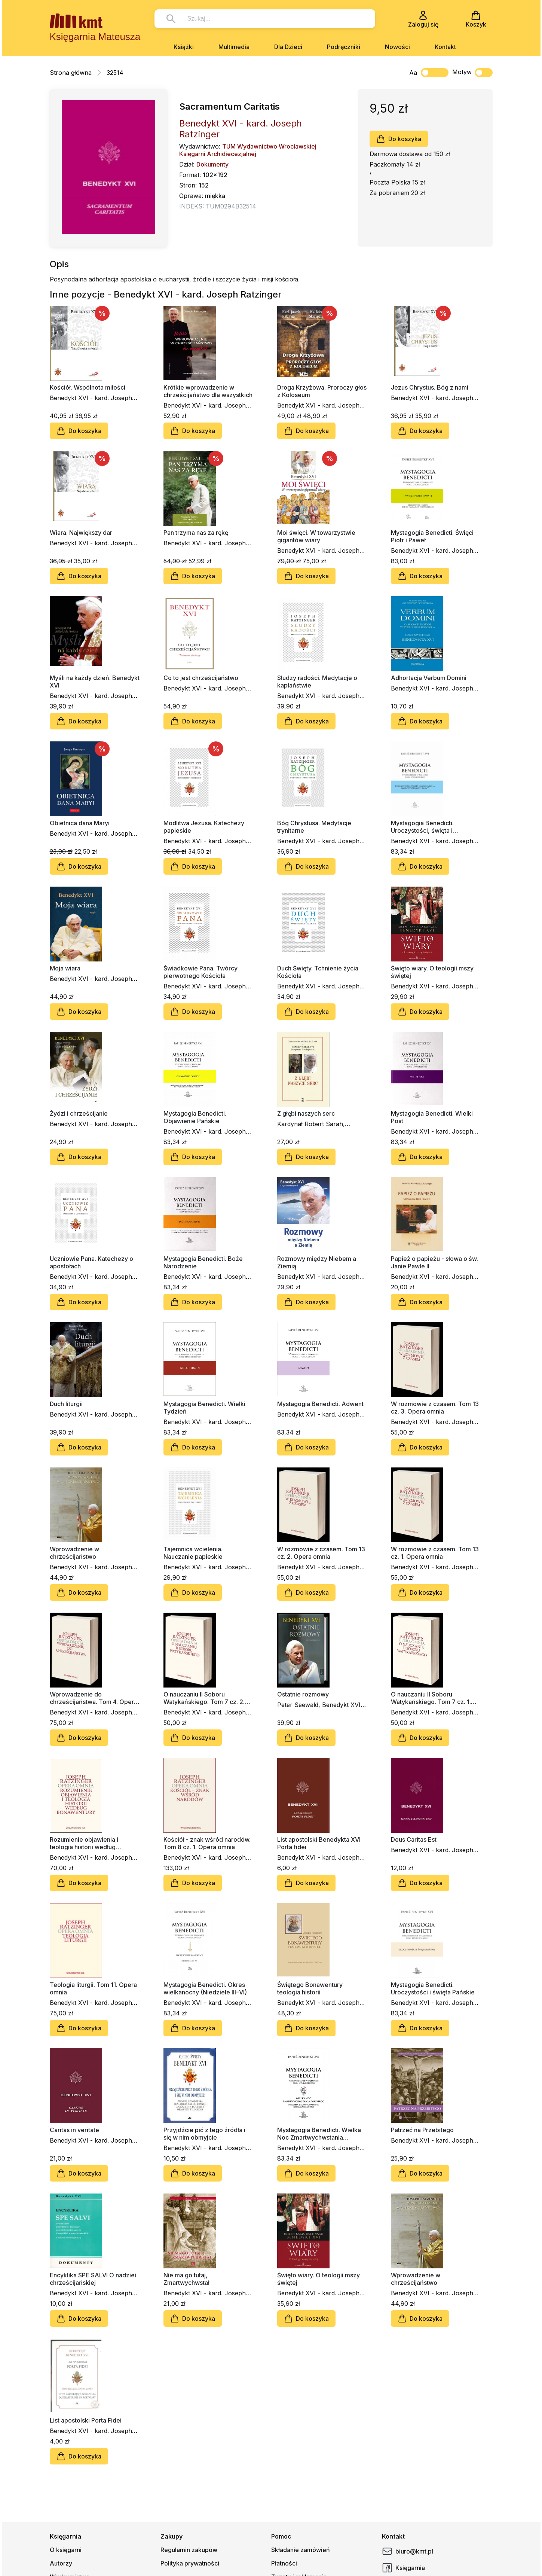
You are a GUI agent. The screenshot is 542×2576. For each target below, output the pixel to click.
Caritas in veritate (74, 2130)
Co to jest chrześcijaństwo (200, 678)
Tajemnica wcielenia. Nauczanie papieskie (193, 1552)
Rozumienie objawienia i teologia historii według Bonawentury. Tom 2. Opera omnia (89, 1843)
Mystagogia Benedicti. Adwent (320, 1404)
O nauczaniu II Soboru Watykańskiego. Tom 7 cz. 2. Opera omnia (204, 1698)
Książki (184, 47)
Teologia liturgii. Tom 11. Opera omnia (93, 1988)
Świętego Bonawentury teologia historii (310, 1988)
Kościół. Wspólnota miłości (87, 387)
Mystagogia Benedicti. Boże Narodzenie (203, 1262)
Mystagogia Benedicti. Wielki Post (432, 1117)
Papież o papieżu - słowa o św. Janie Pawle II (434, 1262)
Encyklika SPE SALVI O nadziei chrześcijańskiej (93, 2278)
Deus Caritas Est (414, 1839)
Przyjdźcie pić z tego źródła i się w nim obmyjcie (204, 2133)
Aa (413, 72)
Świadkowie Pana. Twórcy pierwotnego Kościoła (200, 971)
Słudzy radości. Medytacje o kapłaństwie (317, 681)
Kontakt (445, 47)
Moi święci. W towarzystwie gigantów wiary (316, 536)
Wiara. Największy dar (81, 532)
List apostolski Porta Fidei (86, 2420)
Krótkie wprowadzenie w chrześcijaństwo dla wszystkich (207, 391)
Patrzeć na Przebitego (422, 2130)
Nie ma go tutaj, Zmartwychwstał (186, 2278)
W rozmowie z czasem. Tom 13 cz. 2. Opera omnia (321, 1552)
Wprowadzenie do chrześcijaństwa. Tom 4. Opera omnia (93, 1698)
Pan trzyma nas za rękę (195, 532)
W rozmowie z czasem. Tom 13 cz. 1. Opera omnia (435, 1552)
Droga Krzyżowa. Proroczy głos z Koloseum (322, 391)
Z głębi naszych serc (306, 1113)
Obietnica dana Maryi (80, 823)
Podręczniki (343, 47)
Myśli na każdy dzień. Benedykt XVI (95, 681)
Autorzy (61, 2563)
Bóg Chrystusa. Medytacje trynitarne (314, 826)
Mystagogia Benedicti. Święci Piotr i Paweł (432, 536)
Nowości (397, 47)
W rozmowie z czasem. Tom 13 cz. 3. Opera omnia (435, 1407)
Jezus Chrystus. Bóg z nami (429, 387)
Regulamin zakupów (188, 2550)
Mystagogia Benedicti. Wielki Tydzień (204, 1407)
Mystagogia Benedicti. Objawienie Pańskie (194, 1117)
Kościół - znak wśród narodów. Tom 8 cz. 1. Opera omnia (207, 1843)
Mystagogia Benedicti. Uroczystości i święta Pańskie (433, 1988)
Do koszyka (398, 138)
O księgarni (66, 2550)
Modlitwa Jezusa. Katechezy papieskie (203, 826)
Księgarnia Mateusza (95, 36)
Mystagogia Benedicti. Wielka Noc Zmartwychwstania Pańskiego (319, 2133)
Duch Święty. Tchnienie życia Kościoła (317, 971)
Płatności (284, 2563)
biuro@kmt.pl (407, 2551)
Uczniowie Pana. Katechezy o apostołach (91, 1262)
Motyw (472, 72)
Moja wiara (65, 968)
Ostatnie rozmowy (303, 1694)
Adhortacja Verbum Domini (428, 678)
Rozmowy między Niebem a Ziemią (316, 1262)
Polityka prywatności (189, 2563)
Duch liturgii (66, 1404)
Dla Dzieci (288, 47)
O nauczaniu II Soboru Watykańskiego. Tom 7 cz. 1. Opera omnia (431, 1698)
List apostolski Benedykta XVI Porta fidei (319, 1843)
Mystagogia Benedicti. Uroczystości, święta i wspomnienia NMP (422, 826)
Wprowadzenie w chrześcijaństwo (74, 1552)
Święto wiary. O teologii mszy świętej (432, 971)
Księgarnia (403, 2568)
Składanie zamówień (300, 2550)
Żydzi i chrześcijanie (79, 1113)
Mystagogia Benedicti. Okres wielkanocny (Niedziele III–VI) (205, 1988)
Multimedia (233, 47)
